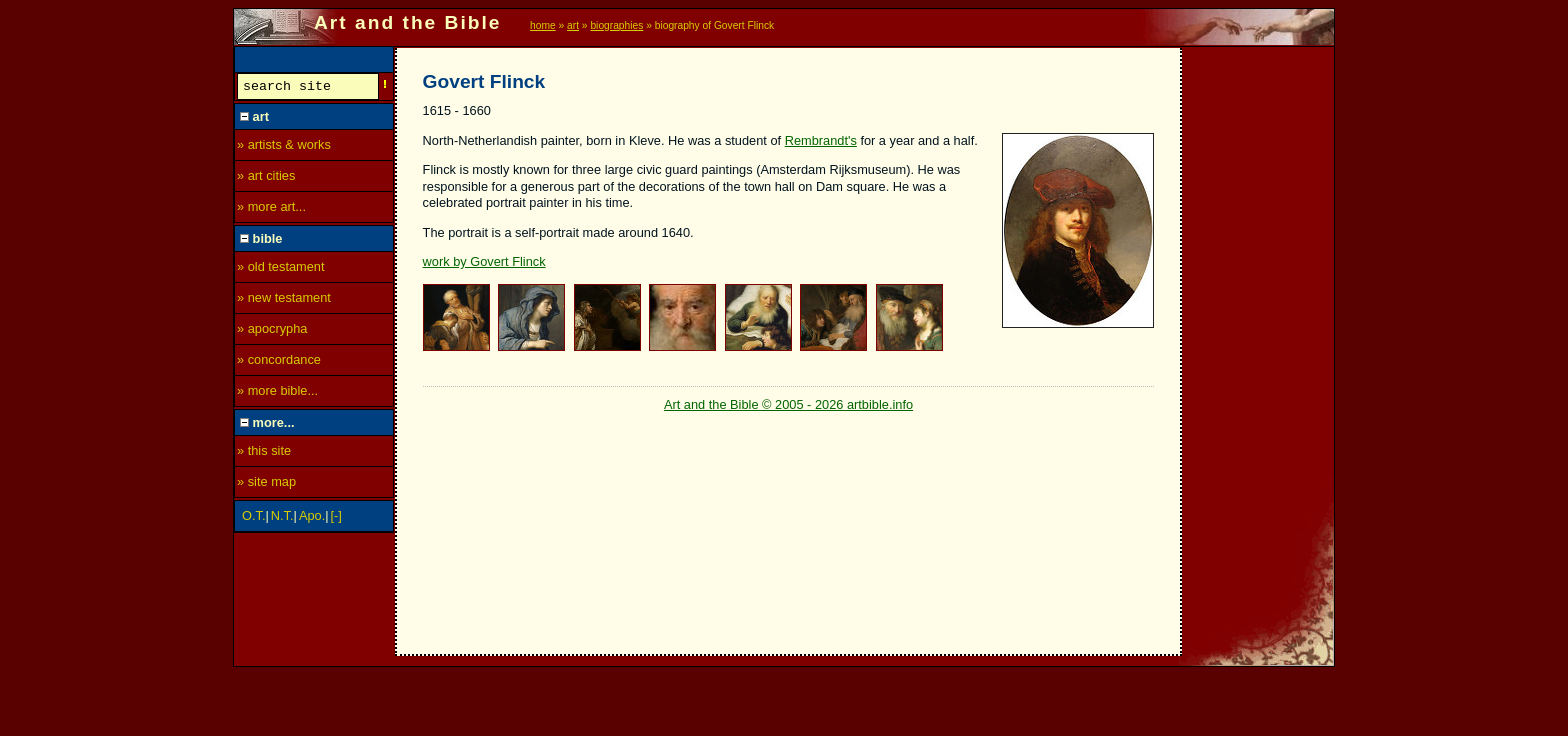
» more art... (271, 209)
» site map (266, 484)
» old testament (281, 269)
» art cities (266, 178)
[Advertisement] (1259, 347)
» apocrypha (272, 331)
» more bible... (277, 393)
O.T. (253, 518)
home (543, 25)
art (573, 25)
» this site (264, 453)
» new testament (284, 300)
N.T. (282, 518)
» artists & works (284, 147)
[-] (336, 518)
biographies (616, 25)
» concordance (279, 362)
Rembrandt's (821, 140)
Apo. (312, 518)
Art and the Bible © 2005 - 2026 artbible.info (788, 404)
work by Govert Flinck (484, 261)
